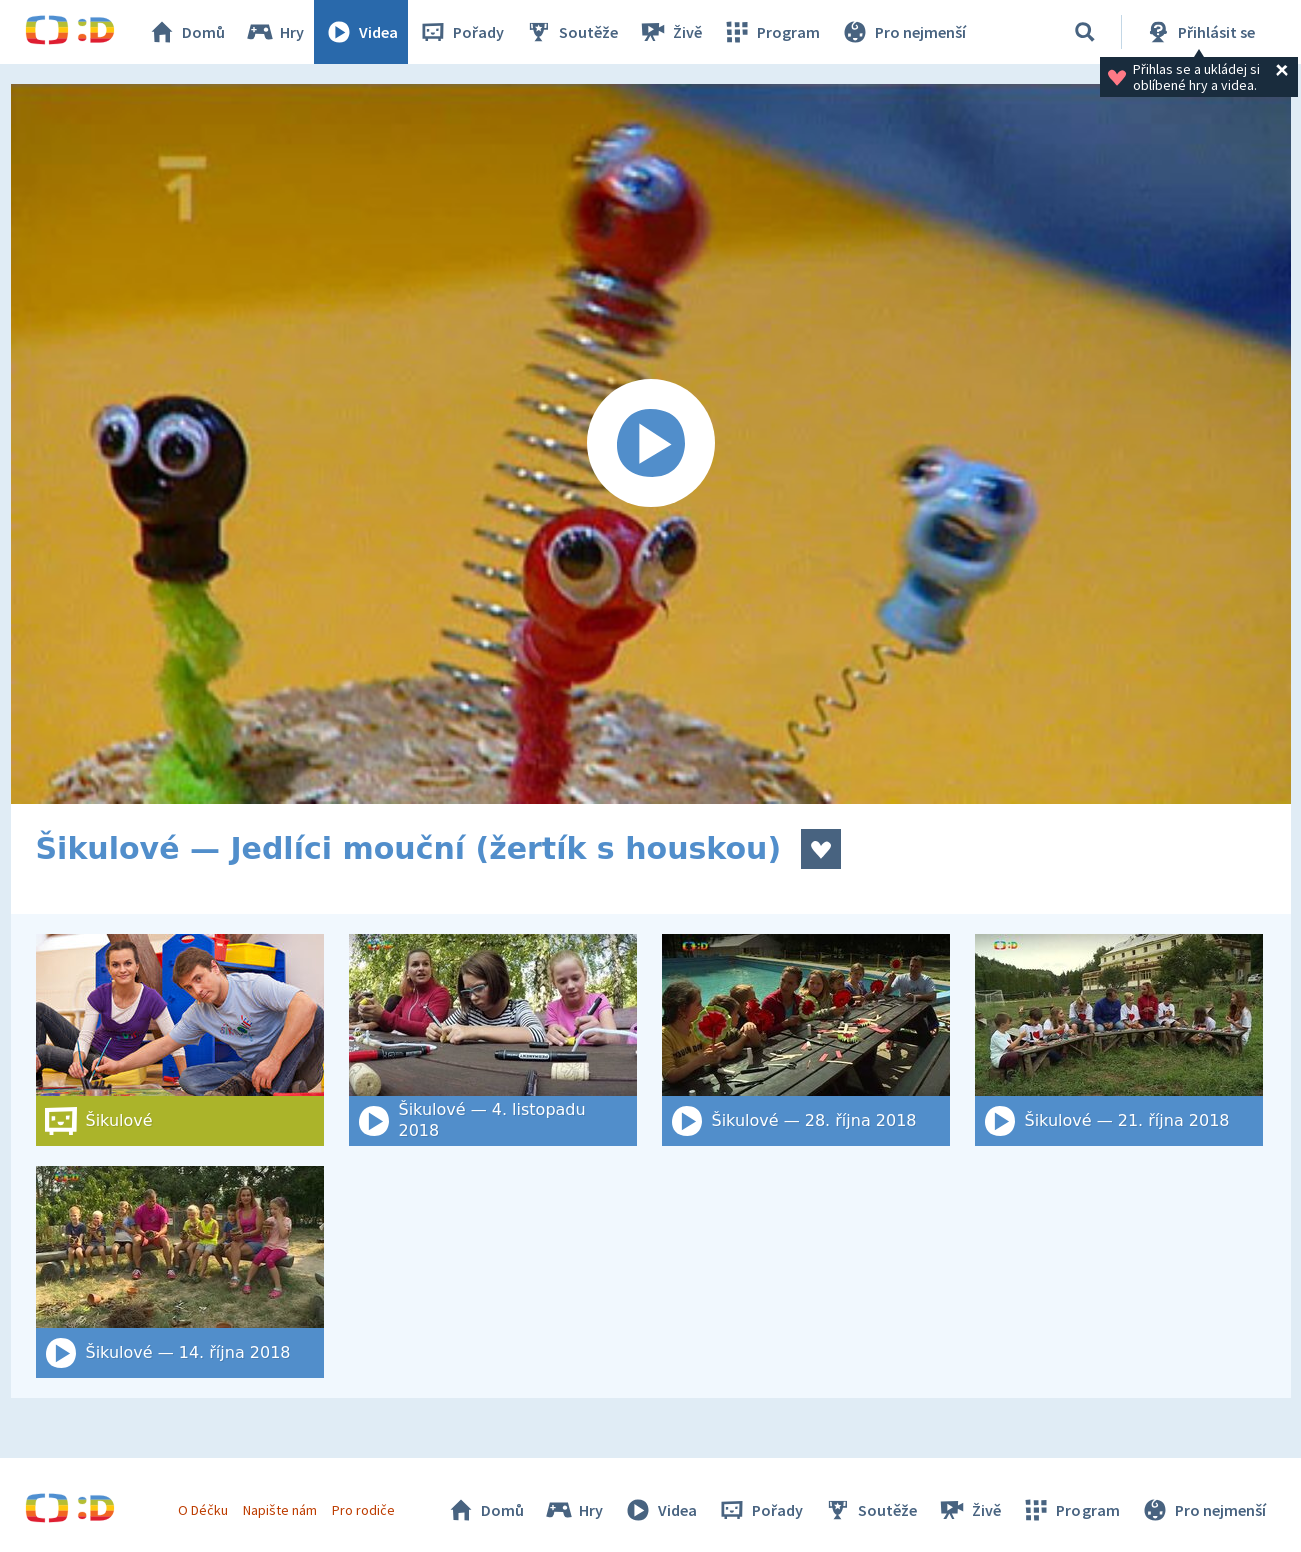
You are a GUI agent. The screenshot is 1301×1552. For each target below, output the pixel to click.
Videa (361, 32)
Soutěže (571, 32)
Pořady (461, 32)
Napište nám (280, 1510)
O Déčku (203, 1510)
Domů (186, 32)
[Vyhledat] (1085, 32)
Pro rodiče (363, 1510)
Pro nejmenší (903, 32)
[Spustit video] (651, 444)
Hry (274, 32)
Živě (670, 32)
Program (771, 32)
